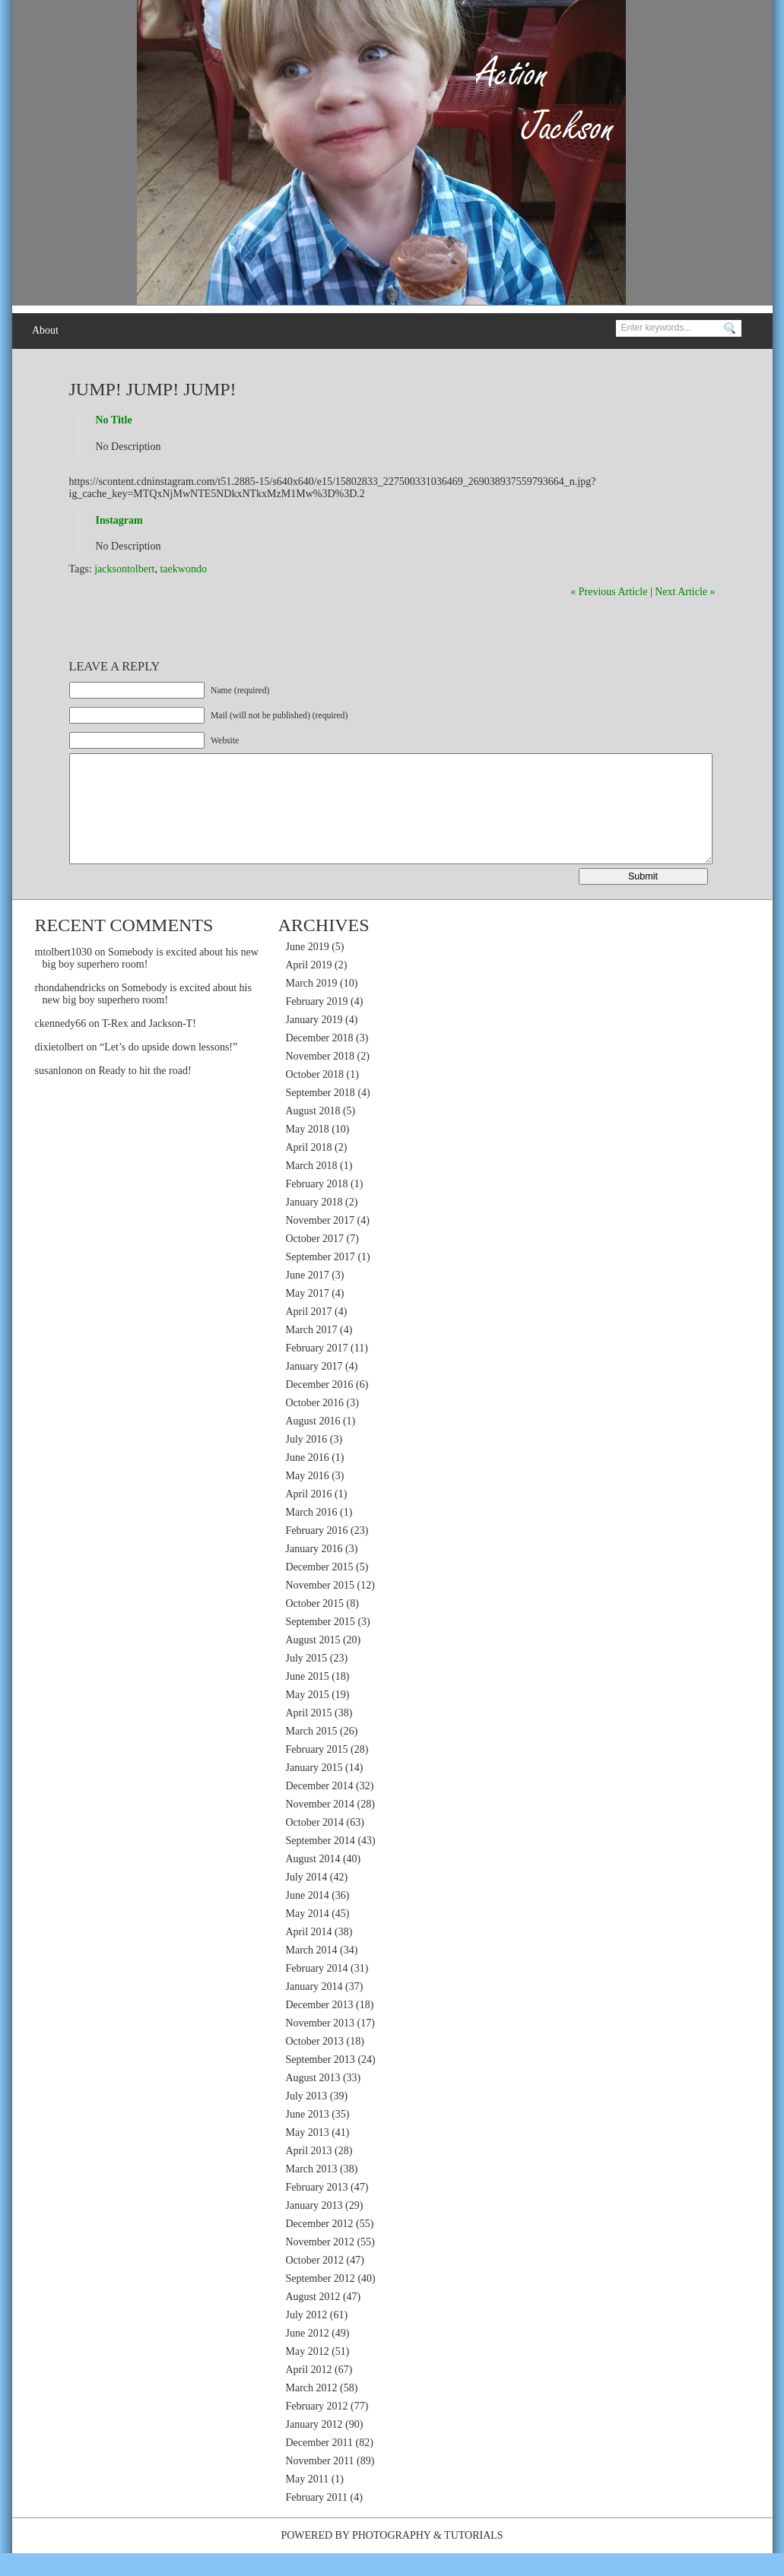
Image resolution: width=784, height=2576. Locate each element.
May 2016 (307, 1498)
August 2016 (313, 1444)
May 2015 (307, 1717)
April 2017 (309, 1334)
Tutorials (473, 2558)
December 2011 (320, 2465)
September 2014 (320, 1863)
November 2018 (320, 1079)
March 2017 (312, 1352)
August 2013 (313, 2100)
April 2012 (309, 2392)
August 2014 (313, 1881)
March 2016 (312, 1535)
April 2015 (309, 1735)
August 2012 (313, 2319)
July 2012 (307, 2337)
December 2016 (320, 1407)
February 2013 (317, 2210)
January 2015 (314, 1790)
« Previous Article (608, 591)
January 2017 (314, 1389)
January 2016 (314, 1571)
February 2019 (317, 1024)
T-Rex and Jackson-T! (149, 1046)
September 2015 (320, 1644)
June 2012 (307, 2356)
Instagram (119, 520)
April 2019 (309, 987)
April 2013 (309, 2173)
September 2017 (320, 1279)
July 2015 (307, 1681)
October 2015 (315, 1626)
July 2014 (307, 1900)
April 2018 (309, 1170)
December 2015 (320, 1589)
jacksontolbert (124, 569)
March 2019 (312, 1006)
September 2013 (320, 2082)
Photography (391, 2558)
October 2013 (315, 2064)
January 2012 (314, 2447)
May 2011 (307, 2502)
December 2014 (320, 1808)
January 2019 (314, 1042)
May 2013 (307, 2155)
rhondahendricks (70, 1010)
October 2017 (315, 1261)
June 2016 (307, 1480)
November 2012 (320, 2264)
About (45, 330)
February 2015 (317, 1772)
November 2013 (320, 2046)
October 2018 (315, 1097)
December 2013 (320, 2027)
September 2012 (320, 2301)
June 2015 (307, 1699)
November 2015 (320, 1608)
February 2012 (317, 2429)
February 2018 (317, 1206)
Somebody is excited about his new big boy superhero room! (147, 1016)
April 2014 (309, 1954)
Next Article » (685, 591)
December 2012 (320, 2246)
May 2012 (307, 2374)
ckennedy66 (61, 1046)
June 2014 (307, 1918)
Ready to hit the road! (145, 1093)
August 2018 (313, 1133)
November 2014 (320, 1827)
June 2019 (307, 969)
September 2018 (320, 1115)
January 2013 (314, 2228)
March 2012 (312, 2410)
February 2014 (317, 1991)
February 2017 (317, 1371)
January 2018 (314, 1225)
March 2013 (312, 2191)
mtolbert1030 (63, 975)
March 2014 (312, 1973)
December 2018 (320, 1060)
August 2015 (313, 1662)
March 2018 (312, 1188)
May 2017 (307, 1316)
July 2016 (307, 1462)
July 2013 (307, 2118)
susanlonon (59, 1093)
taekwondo (183, 569)
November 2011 (320, 2483)
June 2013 (307, 2137)
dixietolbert (59, 1070)
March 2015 (312, 1754)
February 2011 (317, 2520)
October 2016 (315, 1425)
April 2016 (309, 1516)
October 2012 (315, 2283)
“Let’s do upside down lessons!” (168, 1070)
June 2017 (307, 1298)
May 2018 (307, 1152)
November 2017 (320, 1243)
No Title (114, 420)
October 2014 (315, 1845)
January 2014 (314, 2009)
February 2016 (317, 1553)
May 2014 (307, 1936)
